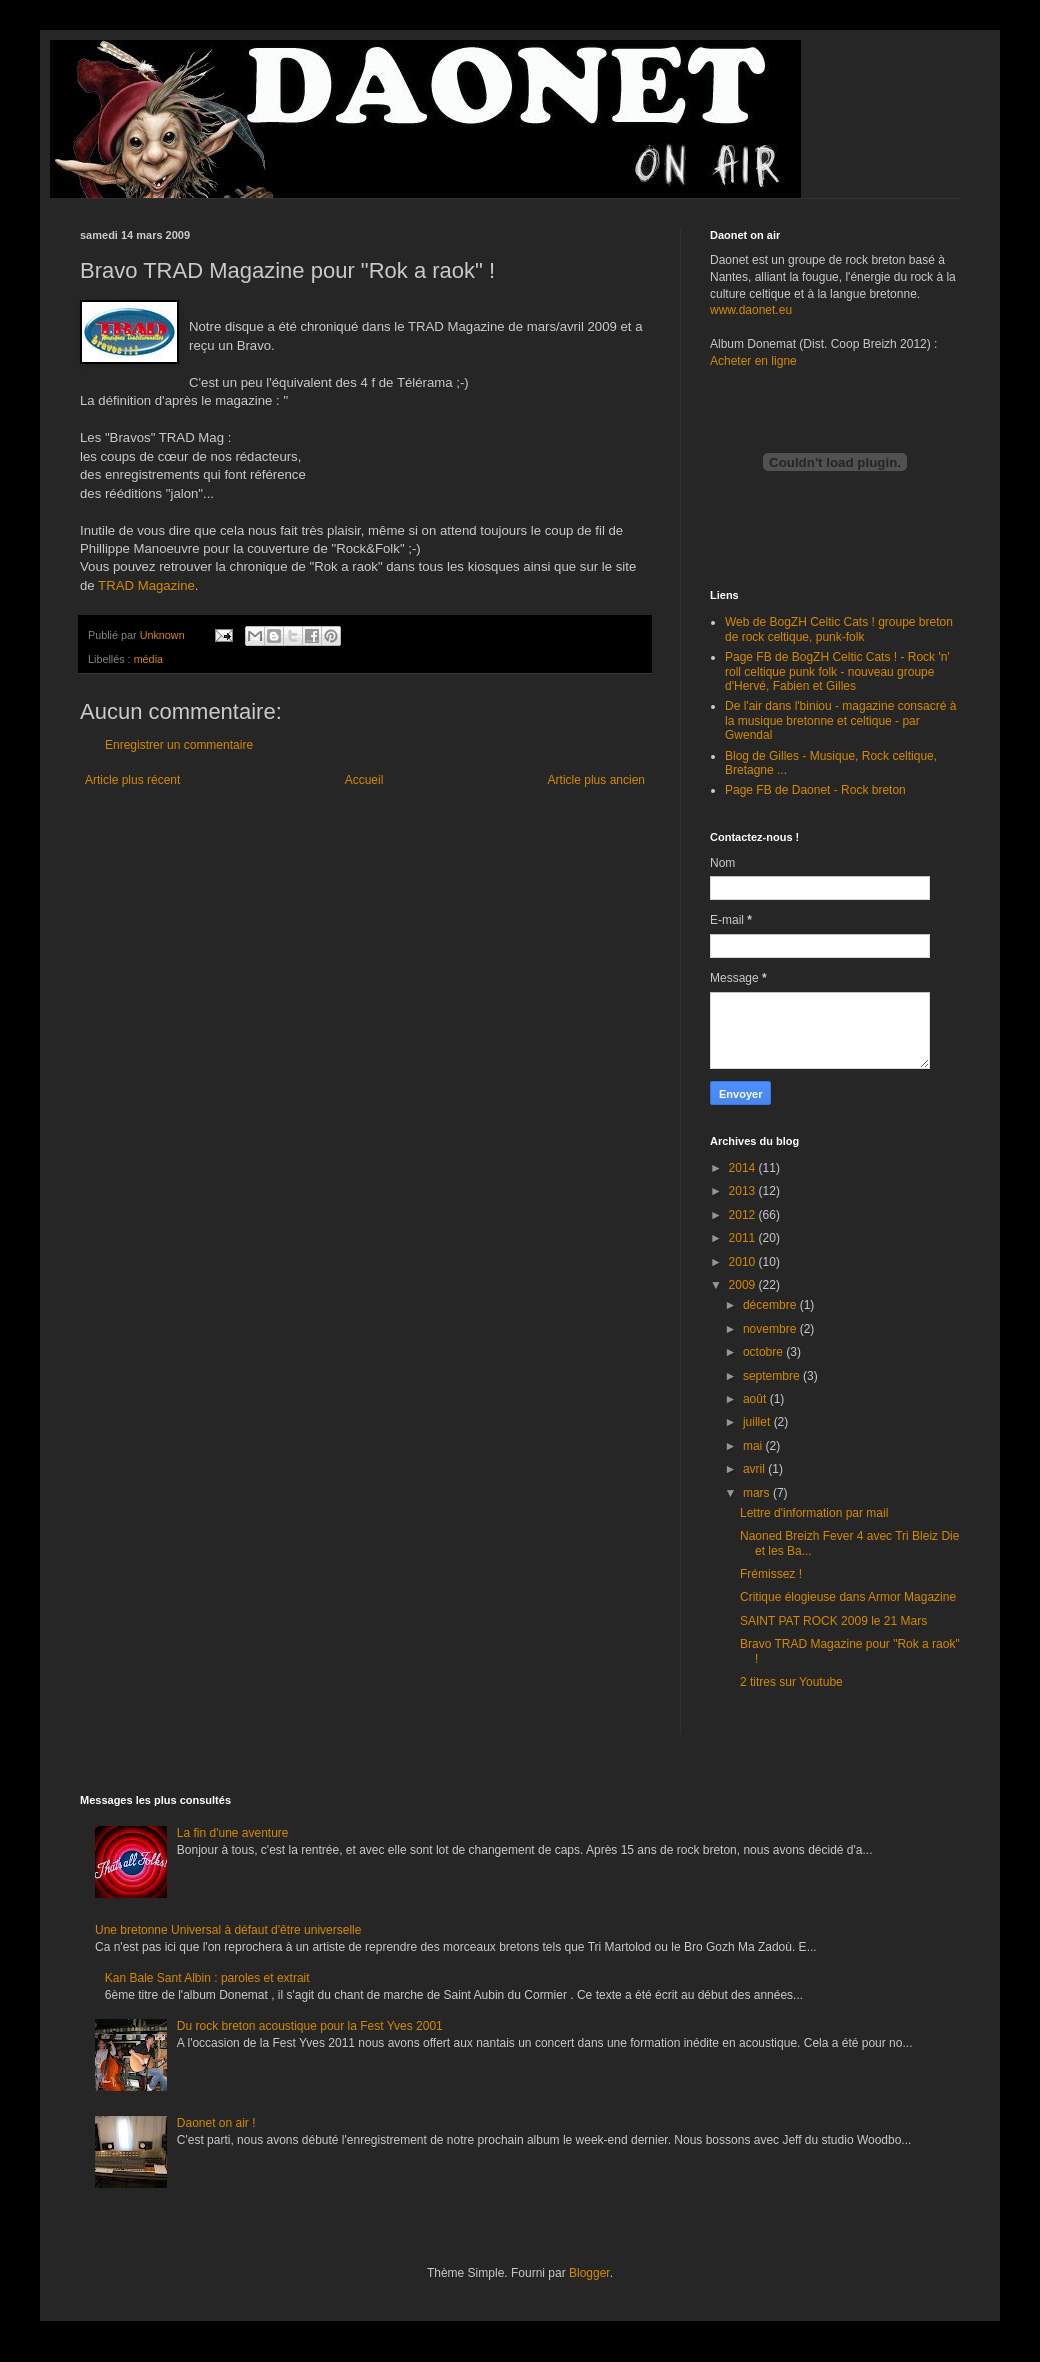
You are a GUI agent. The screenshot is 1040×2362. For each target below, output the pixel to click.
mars (758, 1493)
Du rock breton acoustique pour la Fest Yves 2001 (310, 2026)
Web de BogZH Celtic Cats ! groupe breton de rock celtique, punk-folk (839, 629)
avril (755, 1469)
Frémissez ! (771, 1574)
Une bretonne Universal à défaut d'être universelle (228, 1930)
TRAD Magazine (146, 585)
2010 (744, 1262)
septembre (773, 1376)
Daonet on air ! (216, 2123)
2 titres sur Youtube (791, 1682)
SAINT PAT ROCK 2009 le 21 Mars (833, 1621)
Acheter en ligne (753, 361)
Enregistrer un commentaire (179, 745)
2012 (744, 1215)
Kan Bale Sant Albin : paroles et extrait (207, 1978)
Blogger (589, 2273)
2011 (744, 1238)
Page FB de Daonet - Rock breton (815, 790)
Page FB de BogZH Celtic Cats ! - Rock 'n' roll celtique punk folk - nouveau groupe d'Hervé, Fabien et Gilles (837, 671)
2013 (744, 1191)
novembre (771, 1329)
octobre (764, 1352)
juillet (758, 1422)
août (756, 1399)
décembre (771, 1305)
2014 (744, 1168)
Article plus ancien (596, 780)
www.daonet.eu (751, 310)
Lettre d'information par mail (814, 1513)
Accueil (364, 780)
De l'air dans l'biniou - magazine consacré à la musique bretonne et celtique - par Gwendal (840, 720)
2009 (744, 1285)
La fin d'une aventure (233, 1833)
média (148, 659)
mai (754, 1446)
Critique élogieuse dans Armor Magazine (848, 1597)
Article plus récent (132, 780)
